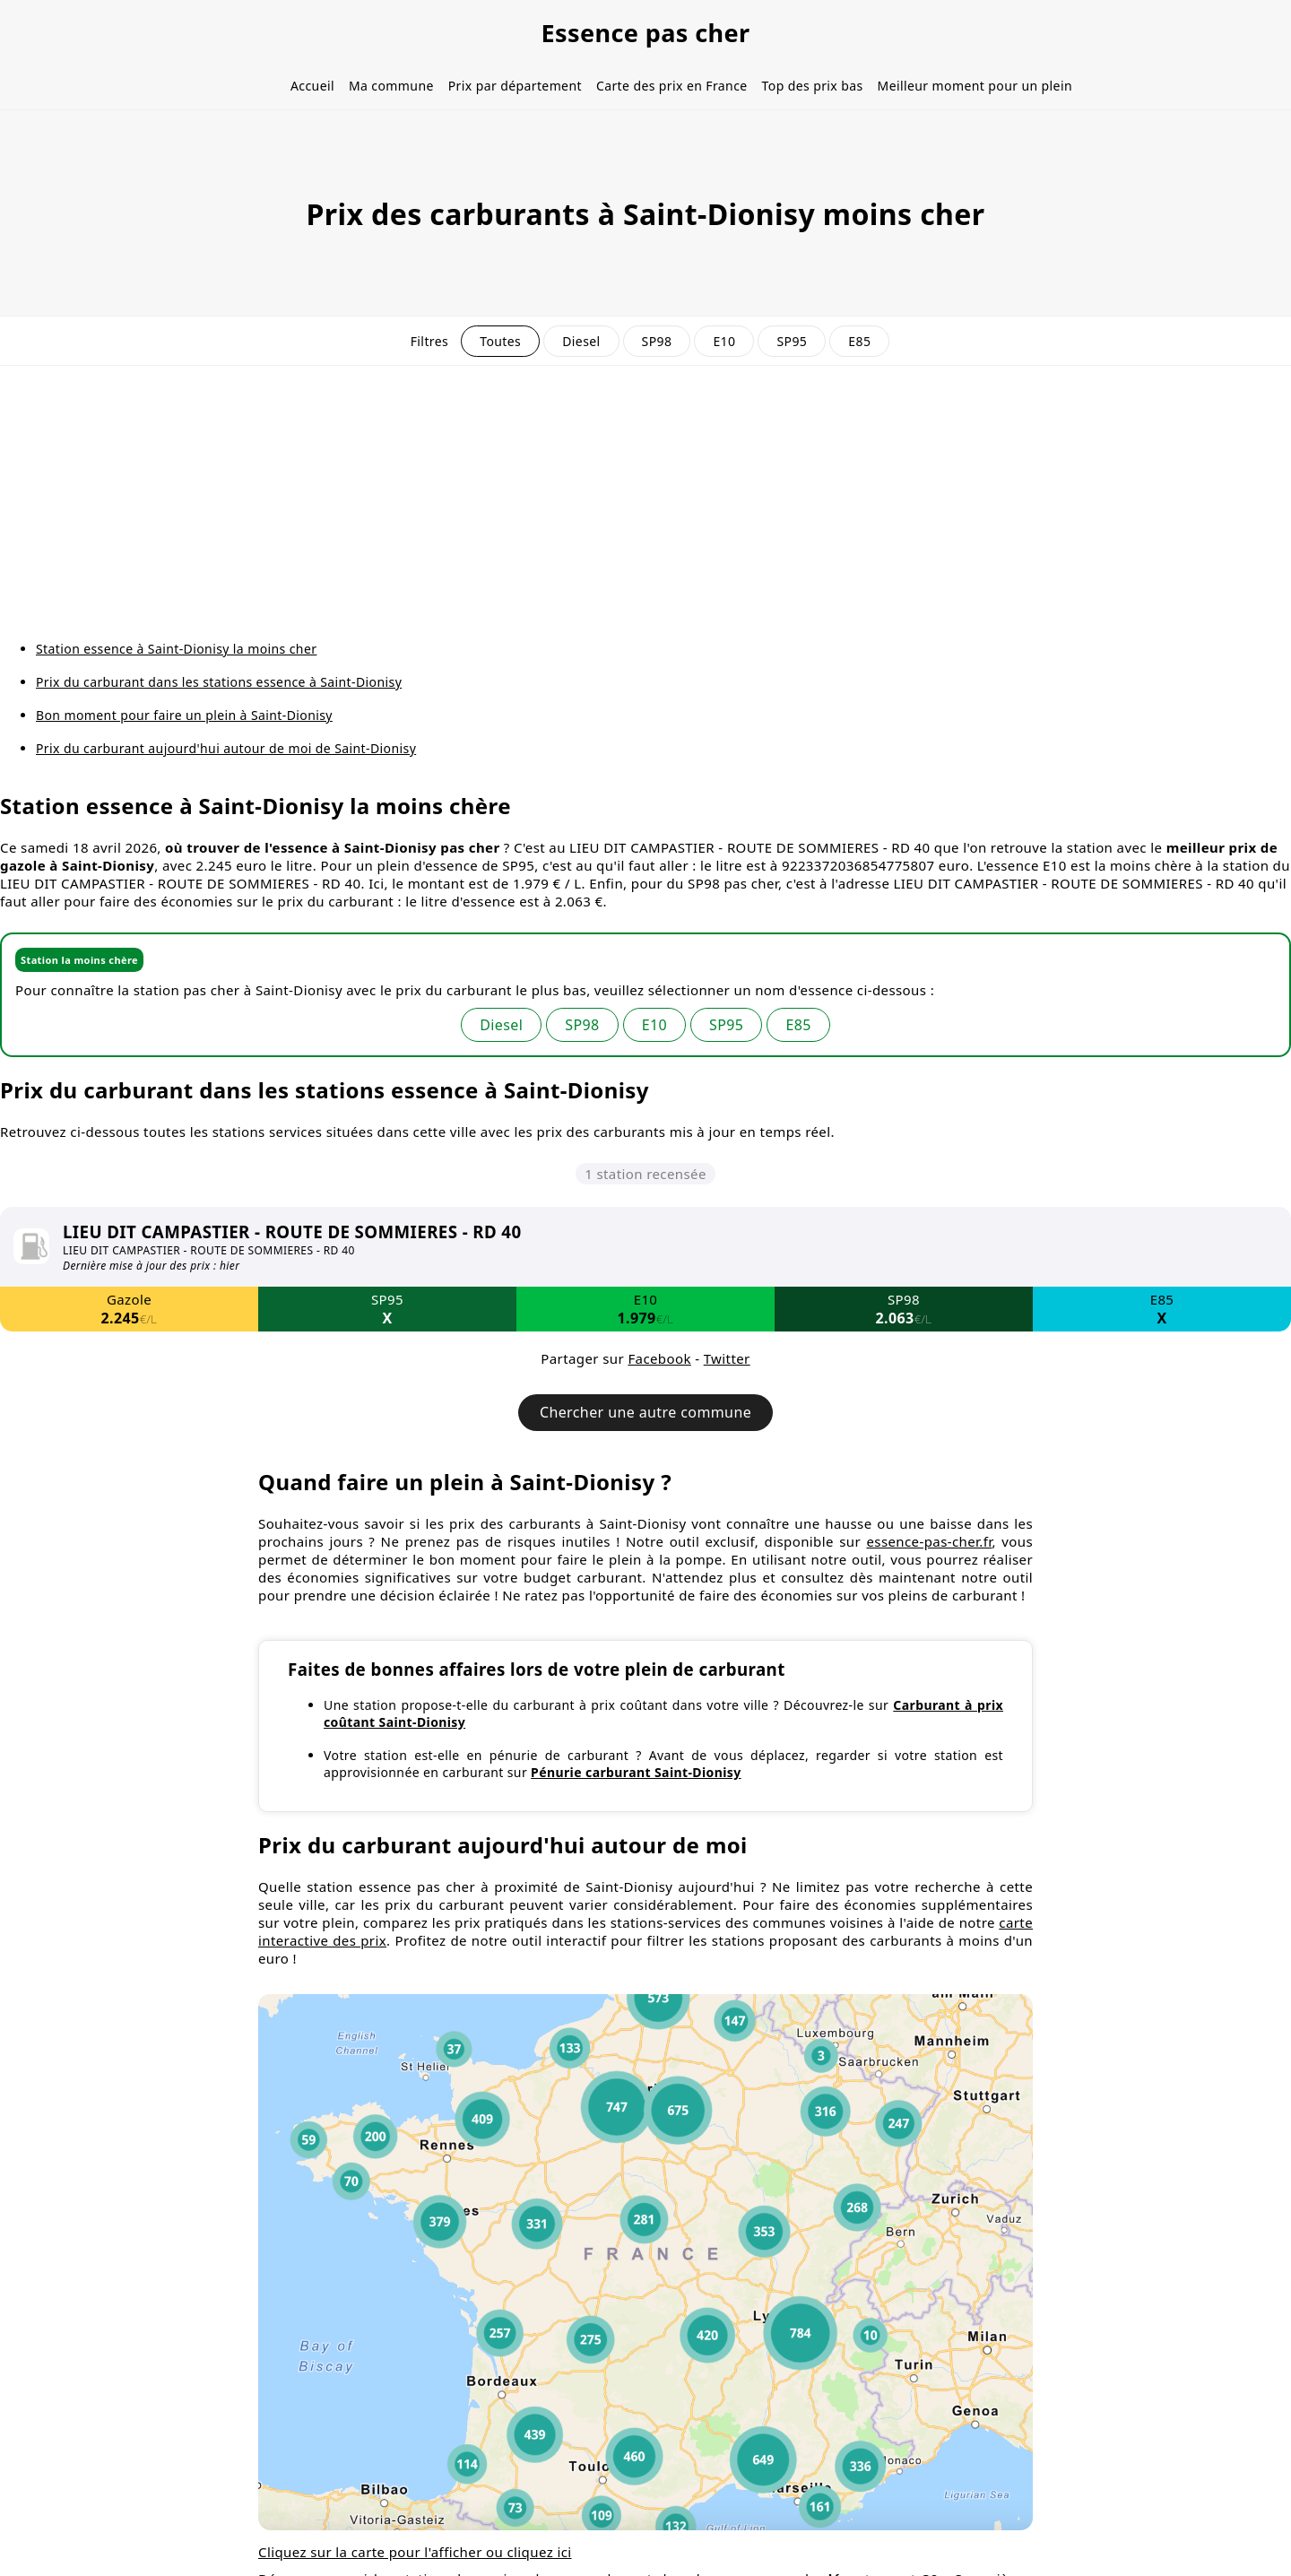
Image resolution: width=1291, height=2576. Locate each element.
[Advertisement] (645, 500)
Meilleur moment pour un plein (975, 85)
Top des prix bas (812, 85)
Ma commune (391, 85)
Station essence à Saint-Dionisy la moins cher (176, 648)
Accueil (312, 85)
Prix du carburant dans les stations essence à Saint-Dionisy (219, 681)
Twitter (727, 1358)
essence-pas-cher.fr (929, 1541)
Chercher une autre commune (645, 1412)
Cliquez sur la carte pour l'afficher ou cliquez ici (415, 2552)
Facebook (659, 1358)
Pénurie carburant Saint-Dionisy (636, 1772)
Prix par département (515, 85)
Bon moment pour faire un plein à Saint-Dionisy (184, 715)
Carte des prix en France (672, 85)
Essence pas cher (645, 32)
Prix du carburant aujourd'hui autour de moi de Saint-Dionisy (226, 748)
